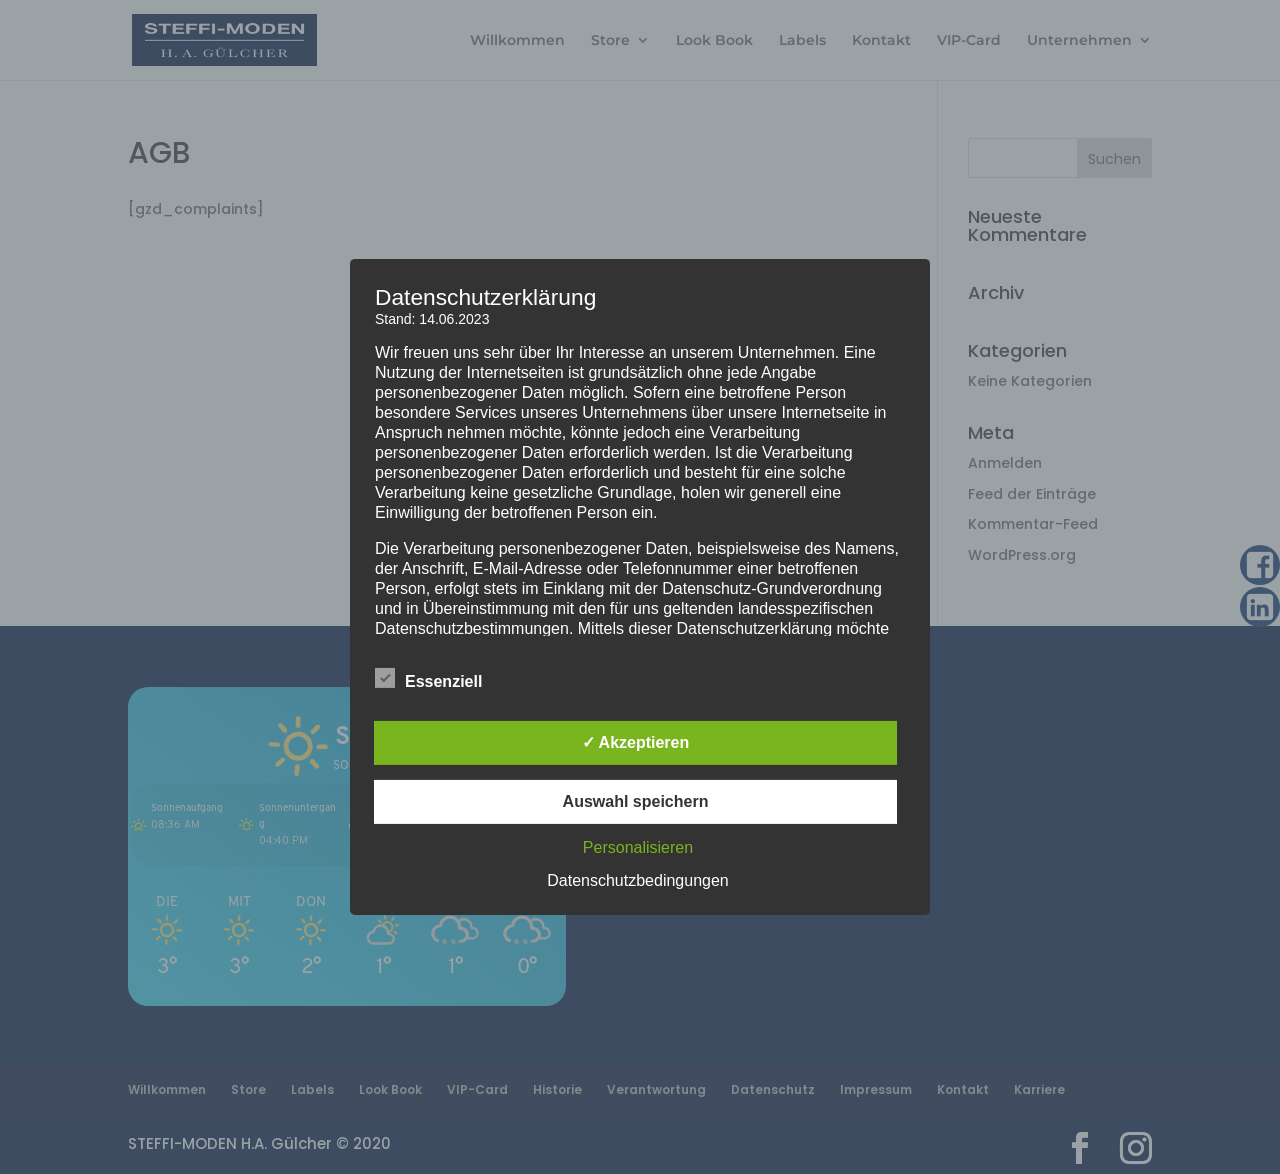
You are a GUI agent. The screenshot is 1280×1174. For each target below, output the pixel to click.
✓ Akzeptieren (636, 742)
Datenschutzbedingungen (637, 880)
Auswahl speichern (636, 801)
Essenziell (428, 679)
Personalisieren (638, 847)
